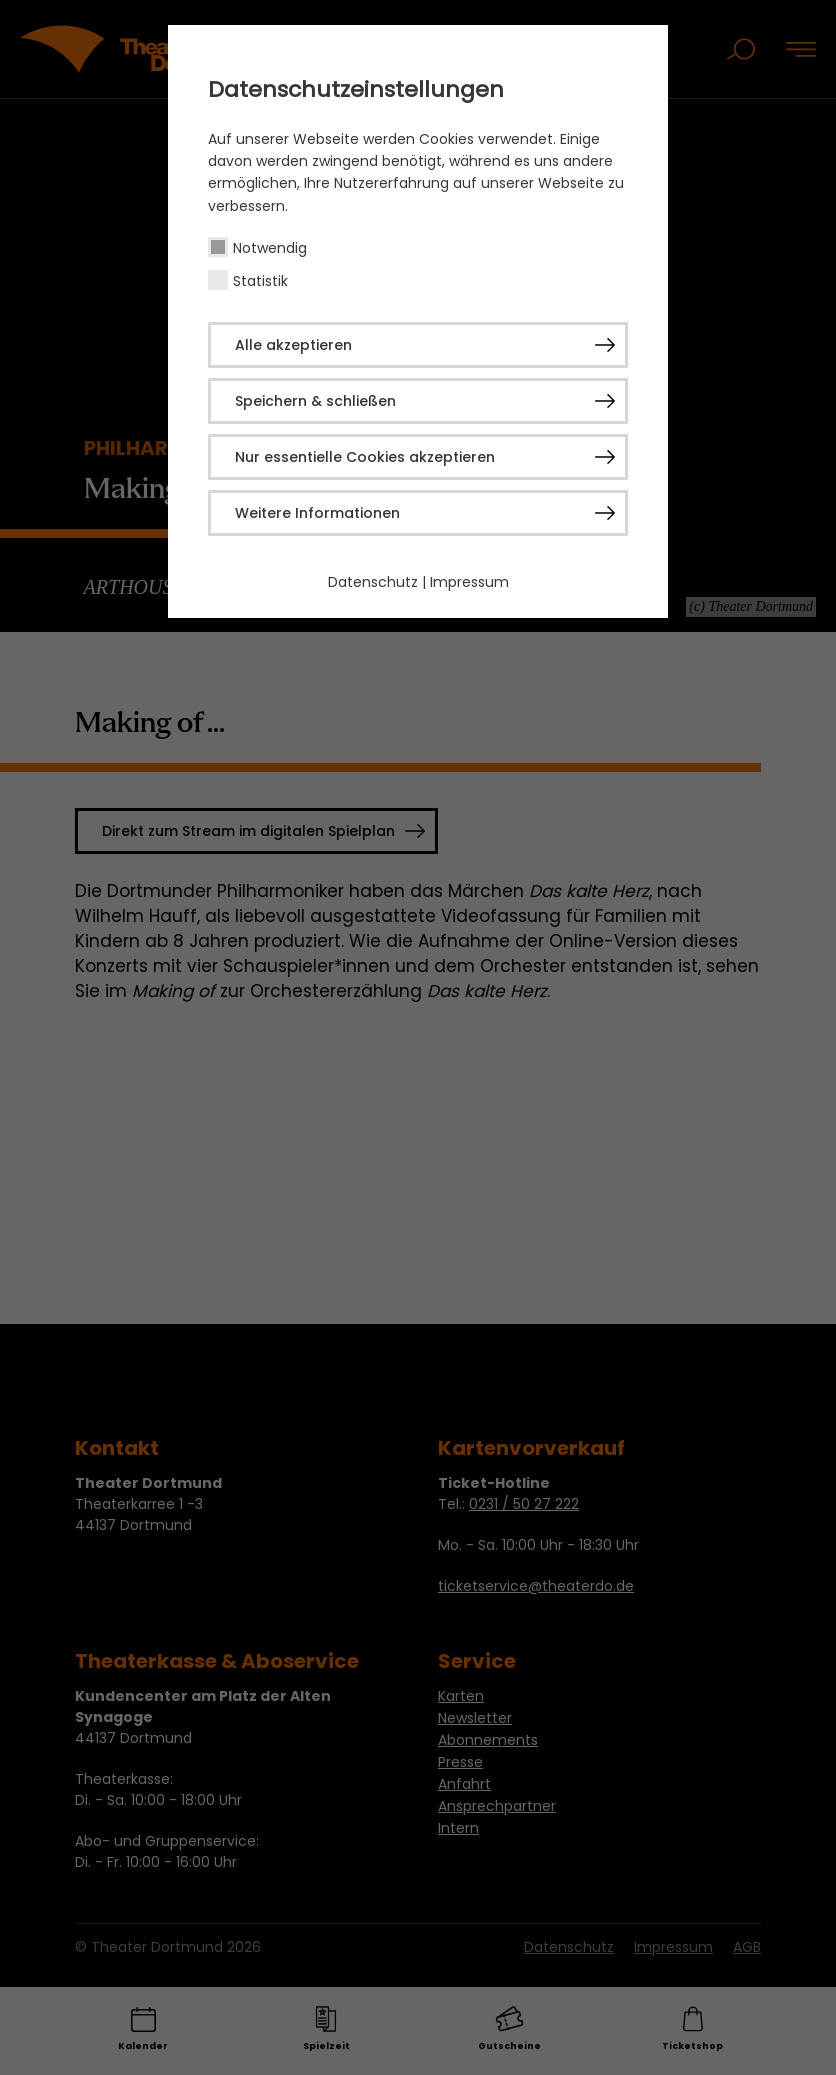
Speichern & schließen (315, 401)
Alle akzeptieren (293, 345)
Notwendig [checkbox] (270, 248)
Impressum (469, 582)
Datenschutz (373, 582)
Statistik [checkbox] (260, 281)
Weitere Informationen (317, 513)
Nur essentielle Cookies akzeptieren (365, 457)
